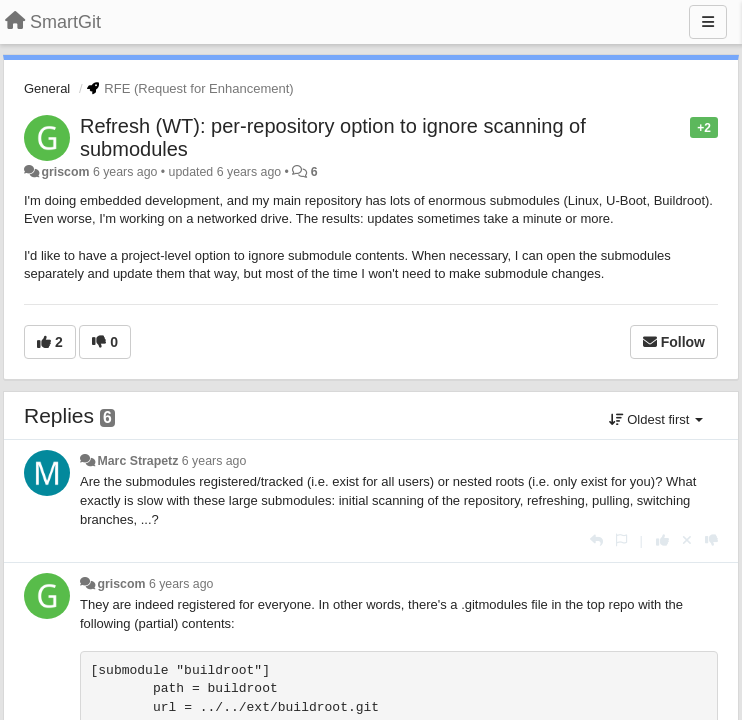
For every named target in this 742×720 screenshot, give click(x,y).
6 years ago (214, 461)
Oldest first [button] (656, 419)
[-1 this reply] (711, 540)
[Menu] (708, 22)
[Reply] (596, 540)
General (47, 88)
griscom (65, 172)
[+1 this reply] (662, 540)
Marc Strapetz (137, 461)
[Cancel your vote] (687, 540)
